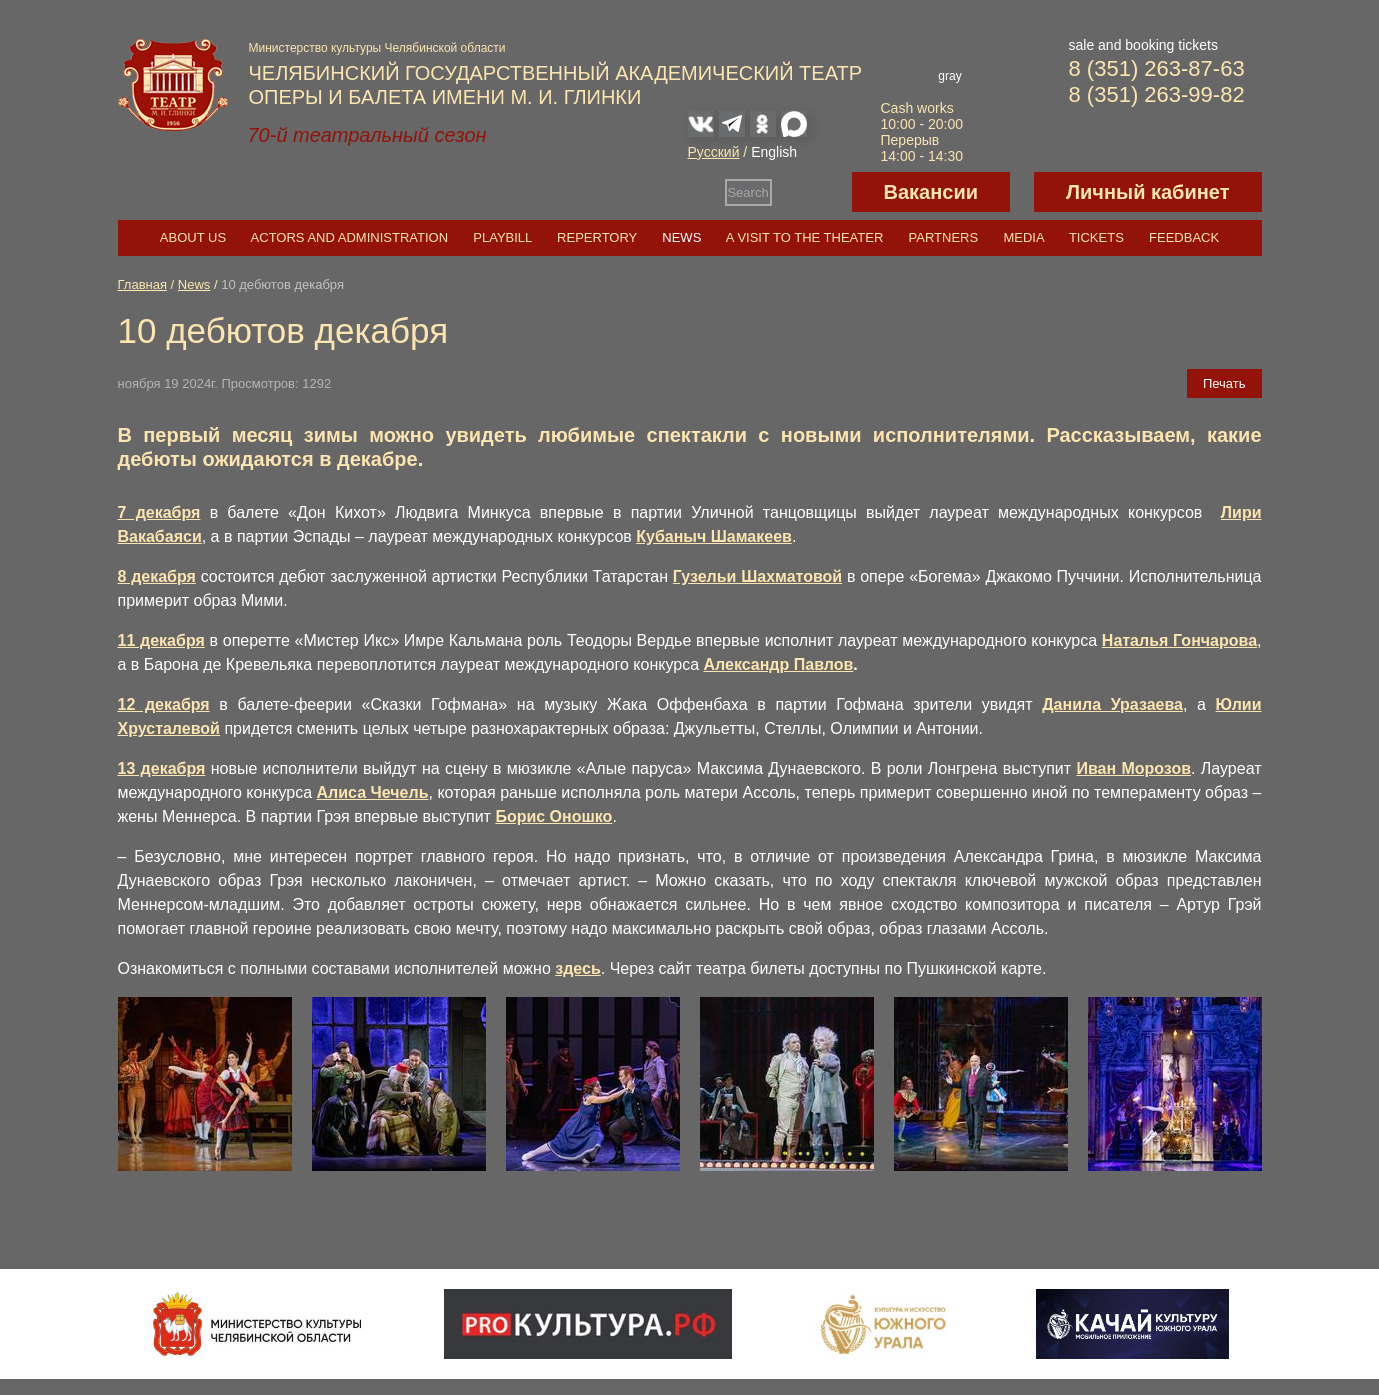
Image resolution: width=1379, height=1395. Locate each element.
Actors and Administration (349, 237)
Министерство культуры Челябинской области (377, 48)
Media (1023, 237)
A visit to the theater (805, 237)
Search (747, 192)
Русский (714, 152)
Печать (1224, 383)
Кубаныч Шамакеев (714, 536)
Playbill (502, 237)
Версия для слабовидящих (812, 192)
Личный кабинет (1147, 192)
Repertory (597, 237)
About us (193, 237)
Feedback (1184, 237)
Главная (142, 284)
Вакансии (931, 192)
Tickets (1096, 237)
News (681, 237)
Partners (944, 237)
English (774, 152)
